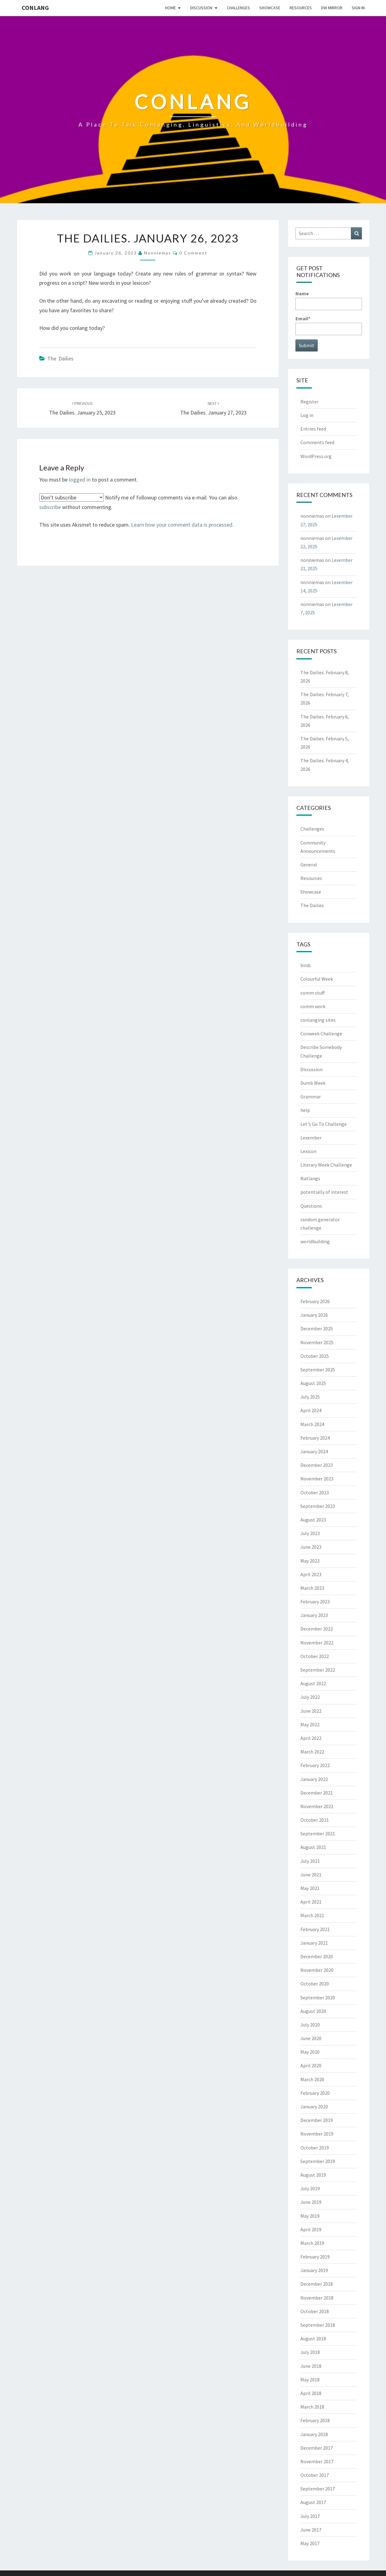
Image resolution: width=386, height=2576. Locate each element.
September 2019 (317, 2161)
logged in (80, 479)
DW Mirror (331, 8)
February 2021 (315, 1929)
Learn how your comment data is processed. (182, 524)
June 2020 (310, 2038)
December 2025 (316, 1328)
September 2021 (317, 1833)
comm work (312, 1006)
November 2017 (316, 2461)
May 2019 (310, 2216)
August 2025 (313, 1383)
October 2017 (314, 2475)
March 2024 (312, 1424)
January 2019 (314, 2270)
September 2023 (317, 1506)
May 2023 (310, 1561)
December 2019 (316, 2120)
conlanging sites (318, 1020)
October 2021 (314, 1820)
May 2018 (310, 2379)
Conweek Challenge (321, 1033)
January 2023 (314, 1615)
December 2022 (316, 1629)
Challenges (238, 8)
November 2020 (316, 1970)
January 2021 (314, 1943)
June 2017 (310, 2530)
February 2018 (315, 2420)
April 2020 (310, 2065)
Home (170, 8)
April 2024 (310, 1410)
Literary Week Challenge (326, 1165)
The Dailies (60, 358)
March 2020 (312, 2079)
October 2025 (314, 1356)
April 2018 (310, 2393)
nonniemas (157, 252)
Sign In (358, 8)
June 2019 (310, 2202)
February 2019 (315, 2257)
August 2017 (313, 2502)
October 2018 (314, 2311)
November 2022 (316, 1642)
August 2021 (313, 1847)
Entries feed (313, 429)
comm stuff (312, 993)
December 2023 (316, 1465)
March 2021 (312, 1915)
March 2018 (312, 2407)
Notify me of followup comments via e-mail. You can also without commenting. (138, 502)
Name (328, 300)
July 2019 (310, 2188)
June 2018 (310, 2366)
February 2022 (315, 1765)
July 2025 (310, 1397)
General (308, 864)
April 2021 (310, 1902)
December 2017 (316, 2448)
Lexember (310, 1137)
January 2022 (314, 1779)
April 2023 (310, 1574)
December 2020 (316, 1956)
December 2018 (316, 2284)
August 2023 (313, 1520)
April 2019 (310, 2229)
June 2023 (310, 1547)
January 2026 (314, 1315)
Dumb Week (312, 1083)
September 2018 (317, 2325)
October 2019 (314, 2148)
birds (305, 965)
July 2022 (310, 1697)
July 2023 (310, 1533)
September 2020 (317, 1997)
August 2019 (313, 2175)
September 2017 (317, 2489)
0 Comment (193, 252)
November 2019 (316, 2134)
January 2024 (314, 1451)
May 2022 (310, 1724)
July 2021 (310, 1861)
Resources (301, 8)
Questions (311, 1206)
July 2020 (310, 2025)
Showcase (269, 8)
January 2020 (314, 2106)
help (305, 1110)
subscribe (50, 507)
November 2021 (316, 1806)
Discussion (201, 8)
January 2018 (314, 2434)
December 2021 (316, 1793)
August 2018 (313, 2338)
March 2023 (312, 1588)
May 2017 (310, 2543)
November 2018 (316, 2298)
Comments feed (317, 442)
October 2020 (314, 1983)
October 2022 (314, 1656)
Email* (328, 325)
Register (309, 401)
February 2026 (315, 1301)
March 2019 (312, 2243)
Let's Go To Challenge (323, 1124)
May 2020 (310, 2052)
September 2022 (317, 1670)
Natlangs (310, 1178)
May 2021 (310, 1888)
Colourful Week (316, 979)
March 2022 (312, 1752)
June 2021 (310, 1874)
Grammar (310, 1096)
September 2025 (317, 1369)
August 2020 (313, 2011)
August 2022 (313, 1683)
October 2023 (314, 1492)
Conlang (35, 7)
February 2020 (315, 2093)
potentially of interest (324, 1192)
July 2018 (310, 2352)
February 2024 (315, 1438)
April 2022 (310, 1738)
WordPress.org (316, 456)
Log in (306, 415)
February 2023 (315, 1601)
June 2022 (310, 1711)
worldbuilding (315, 1241)
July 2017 (310, 2516)
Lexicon (308, 1151)
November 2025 (316, 1342)
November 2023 (316, 1478)
